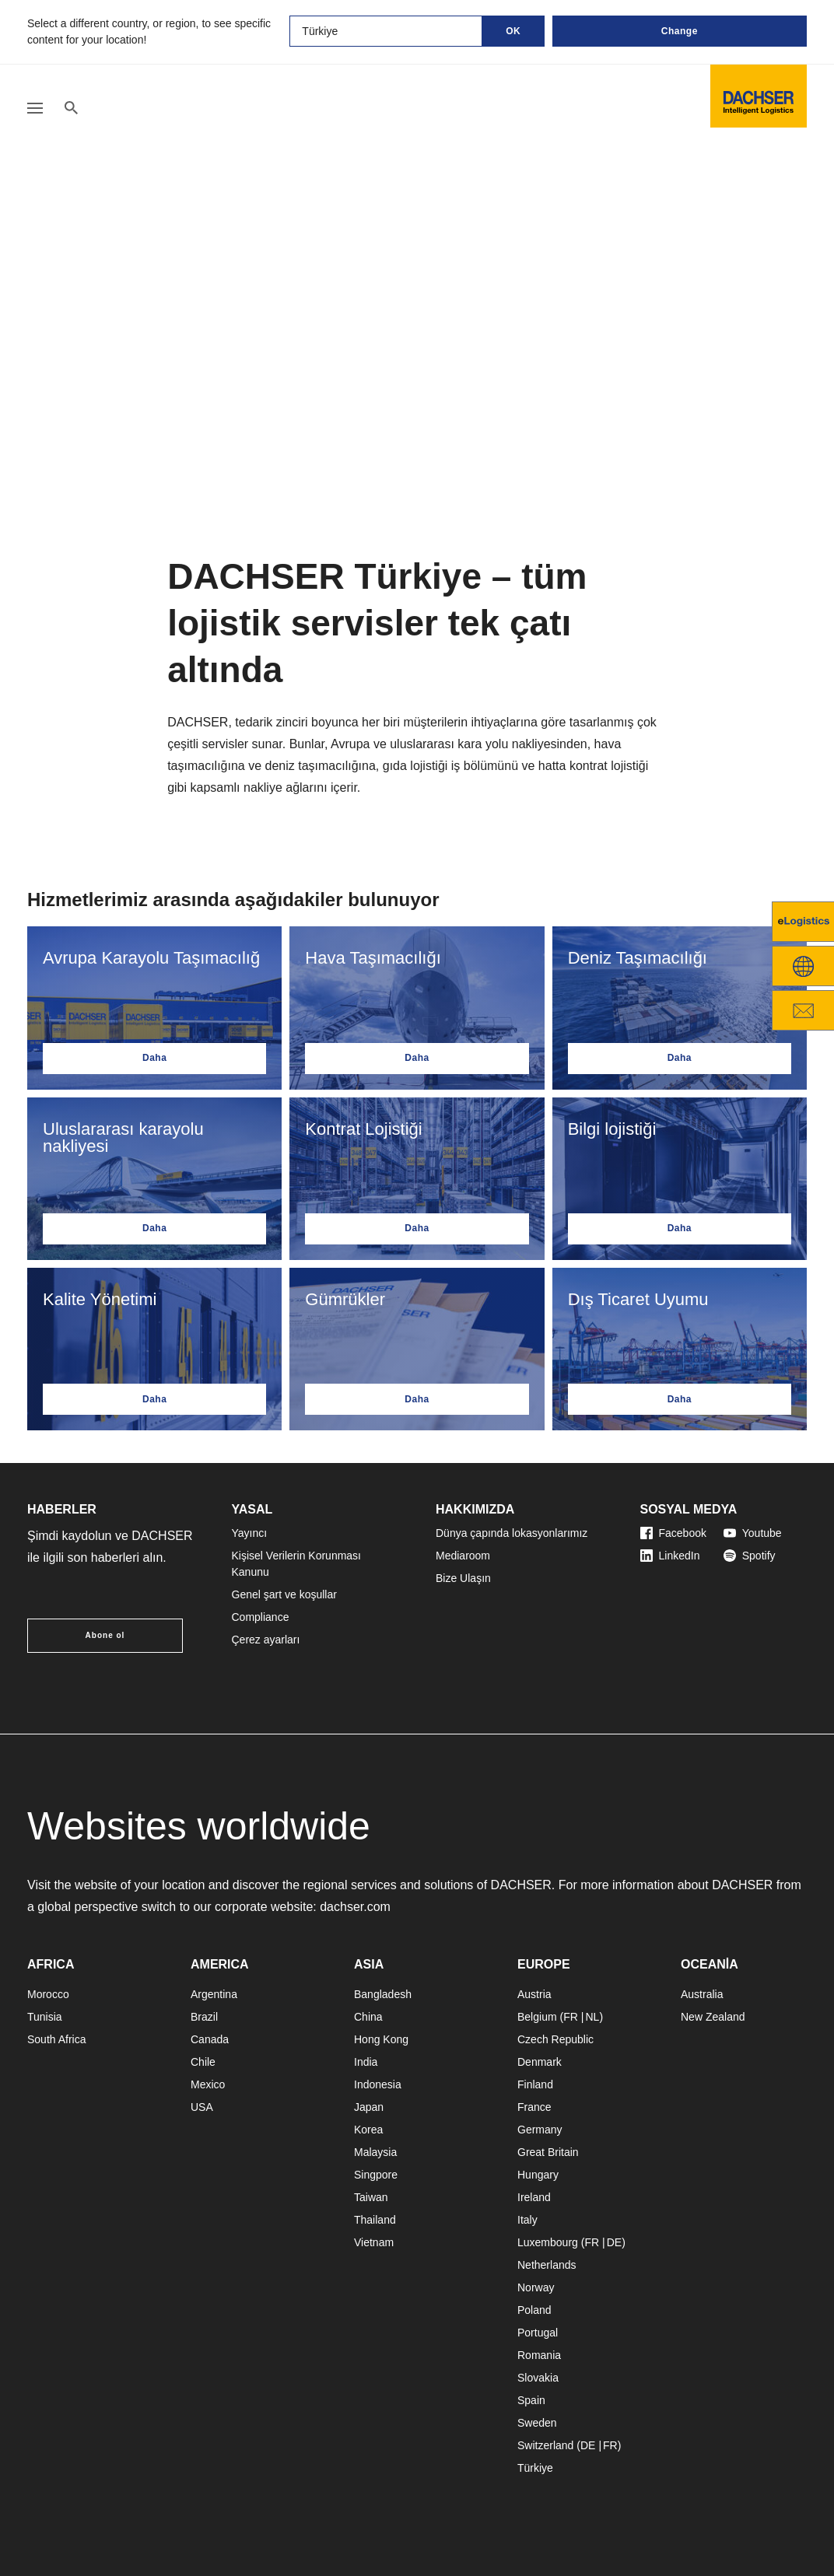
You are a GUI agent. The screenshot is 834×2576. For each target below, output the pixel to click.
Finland (535, 2084)
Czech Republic (555, 2039)
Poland (534, 2310)
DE (614, 2242)
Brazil (204, 2017)
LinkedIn (670, 1555)
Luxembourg (547, 2242)
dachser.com (355, 1906)
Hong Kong (381, 2039)
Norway (535, 2287)
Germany (539, 2129)
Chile (203, 2062)
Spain (531, 2400)
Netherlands (546, 2265)
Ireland (534, 2197)
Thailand (375, 2220)
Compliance (260, 1617)
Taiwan (371, 2197)
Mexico (208, 2084)
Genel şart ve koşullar (284, 1594)
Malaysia (375, 2152)
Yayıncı (250, 1533)
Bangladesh (383, 1994)
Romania (539, 2355)
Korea (368, 2129)
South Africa (56, 2039)
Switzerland (545, 2445)
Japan (369, 2107)
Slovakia (538, 2377)
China (368, 2017)
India (365, 2062)
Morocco (48, 1994)
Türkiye (535, 2468)
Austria (534, 1994)
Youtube (753, 1533)
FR (570, 2017)
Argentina (214, 1994)
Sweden (537, 2423)
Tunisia (44, 2017)
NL (592, 2017)
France (534, 2107)
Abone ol (105, 1635)
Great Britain (548, 2152)
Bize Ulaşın (463, 1578)
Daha (154, 1057)
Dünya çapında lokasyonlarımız (511, 1533)
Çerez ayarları (266, 1639)
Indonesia (377, 2084)
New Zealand (713, 2017)
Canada (210, 2039)
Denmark (539, 2062)
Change (679, 31)
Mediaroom (463, 1555)
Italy (527, 2220)
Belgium (537, 2017)
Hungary (538, 2174)
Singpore (376, 2174)
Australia (702, 1994)
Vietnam (374, 2242)
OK (513, 31)
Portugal (537, 2332)
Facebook (673, 1533)
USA (202, 2107)
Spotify (750, 1555)
